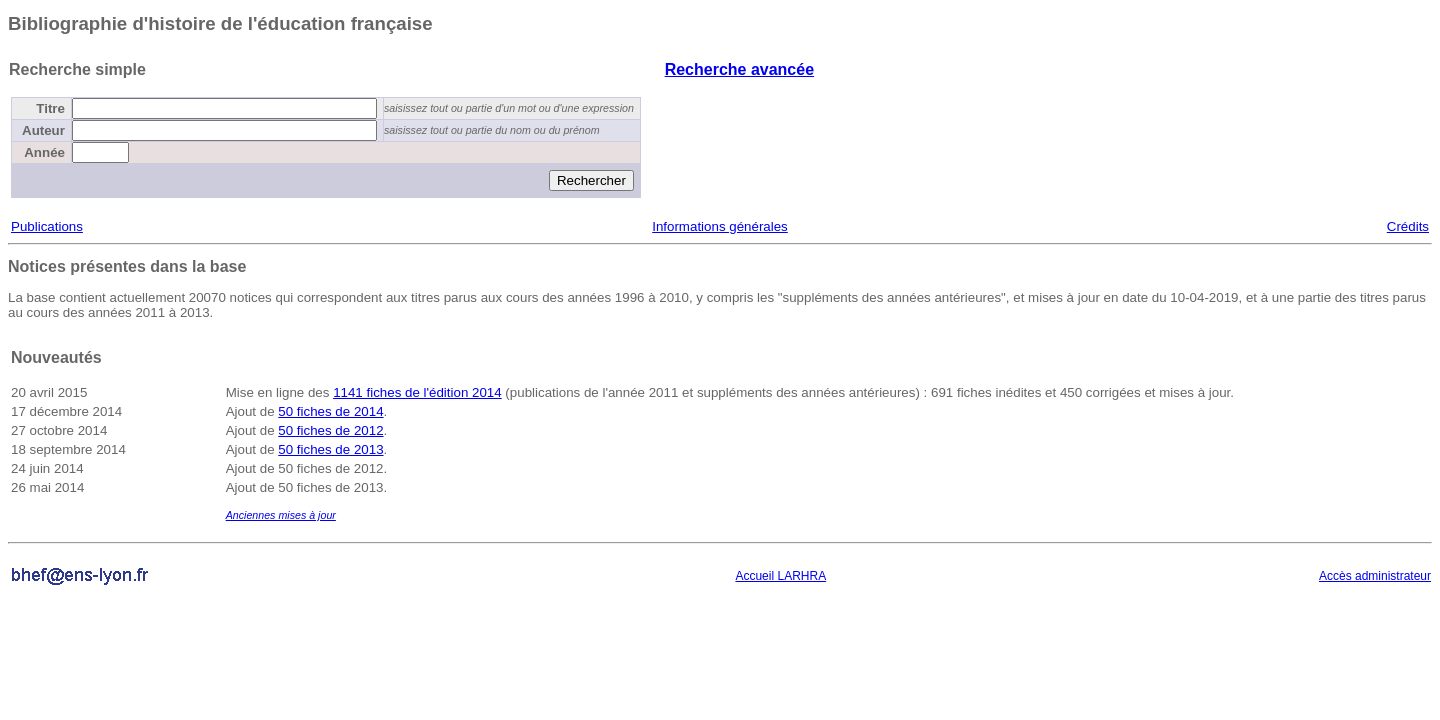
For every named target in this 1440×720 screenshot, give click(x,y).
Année (44, 152)
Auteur (43, 130)
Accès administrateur (1375, 576)
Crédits (1408, 226)
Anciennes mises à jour (281, 515)
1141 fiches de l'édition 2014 (417, 392)
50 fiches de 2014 (330, 411)
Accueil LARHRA (780, 576)
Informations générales (720, 226)
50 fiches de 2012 (330, 430)
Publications (47, 226)
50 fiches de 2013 (330, 449)
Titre (50, 108)
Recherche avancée (739, 69)
